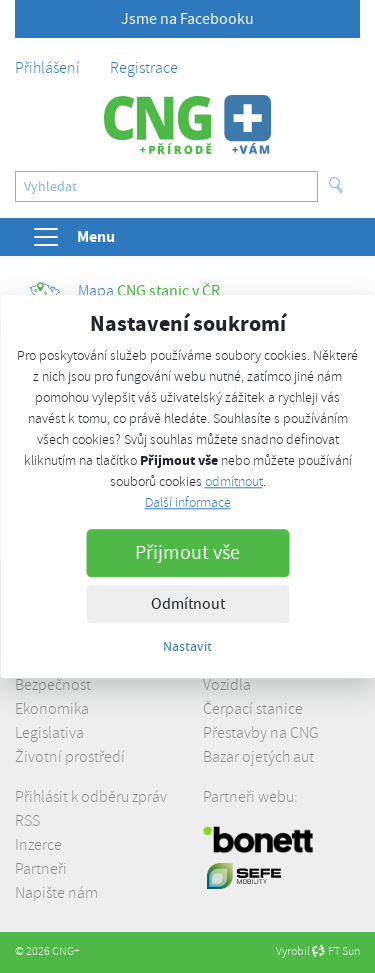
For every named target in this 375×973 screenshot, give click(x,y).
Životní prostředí (70, 757)
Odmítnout (188, 604)
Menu (73, 237)
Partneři (41, 869)
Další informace (188, 502)
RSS (27, 821)
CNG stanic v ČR (125, 291)
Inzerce (38, 845)
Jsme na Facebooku (187, 19)
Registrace (144, 68)
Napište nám (56, 893)
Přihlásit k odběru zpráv (91, 797)
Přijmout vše (187, 552)
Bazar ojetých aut (258, 757)
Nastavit (187, 646)
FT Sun (336, 951)
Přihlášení (47, 68)
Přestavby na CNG (261, 733)
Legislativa (49, 733)
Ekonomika (52, 709)
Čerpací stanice (253, 709)
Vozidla (227, 685)
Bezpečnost (53, 685)
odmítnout (234, 481)
